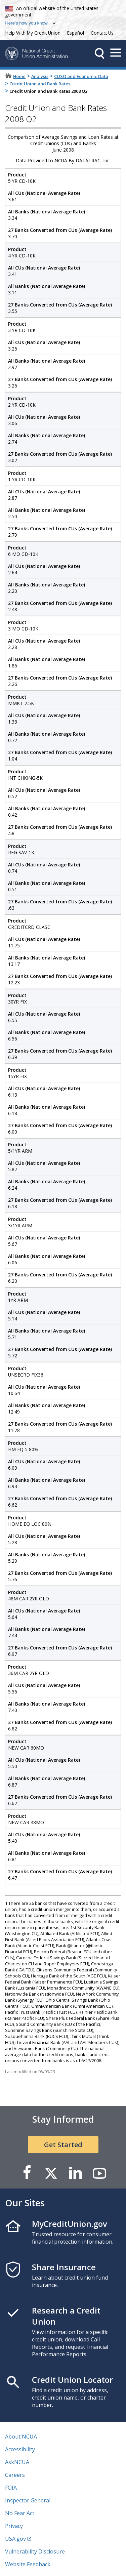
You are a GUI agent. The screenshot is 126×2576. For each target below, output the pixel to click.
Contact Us (102, 33)
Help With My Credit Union (31, 32)
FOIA (11, 2487)
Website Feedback (27, 2564)
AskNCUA (17, 2462)
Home (19, 76)
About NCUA (21, 2436)
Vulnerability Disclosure (35, 2551)
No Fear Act (19, 2513)
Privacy (14, 2526)
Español (75, 33)
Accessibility (20, 2449)
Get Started (63, 2144)
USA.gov (15, 2538)
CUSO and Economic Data (81, 76)
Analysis (39, 76)
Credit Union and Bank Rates (39, 84)
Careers (15, 2475)
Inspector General (27, 2500)
